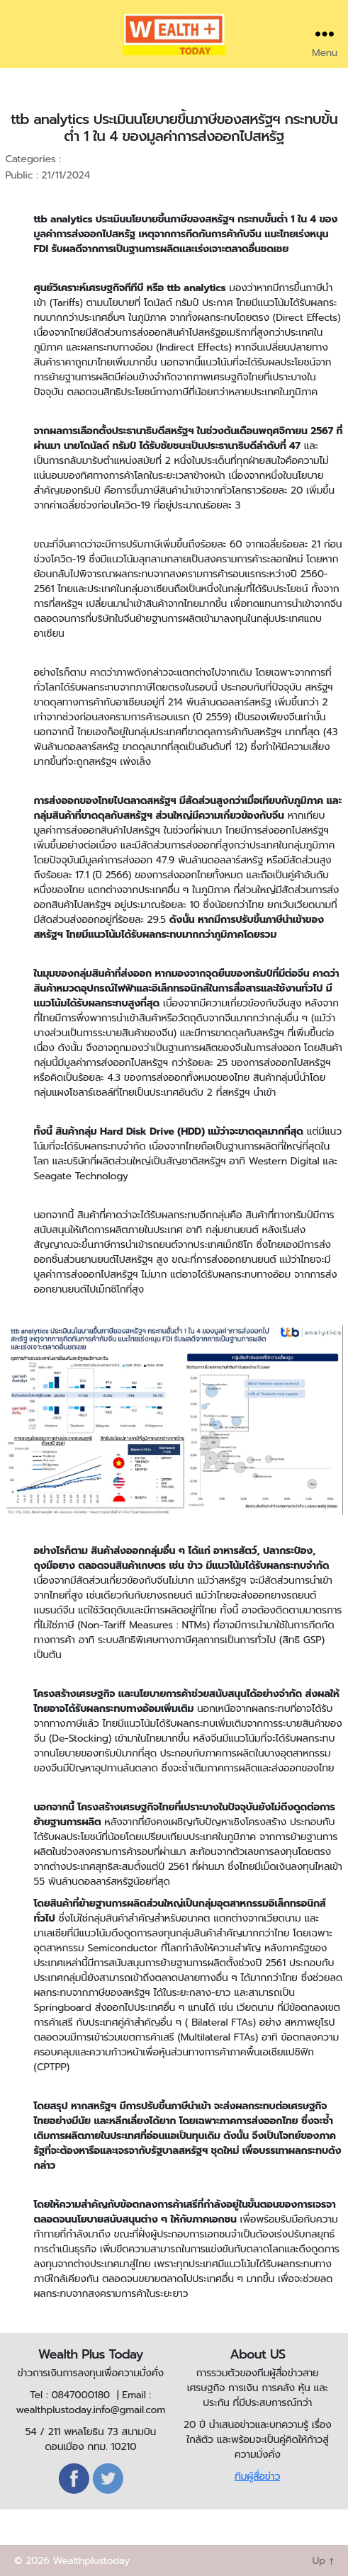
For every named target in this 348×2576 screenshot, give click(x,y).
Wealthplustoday (91, 2560)
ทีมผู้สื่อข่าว (257, 2476)
